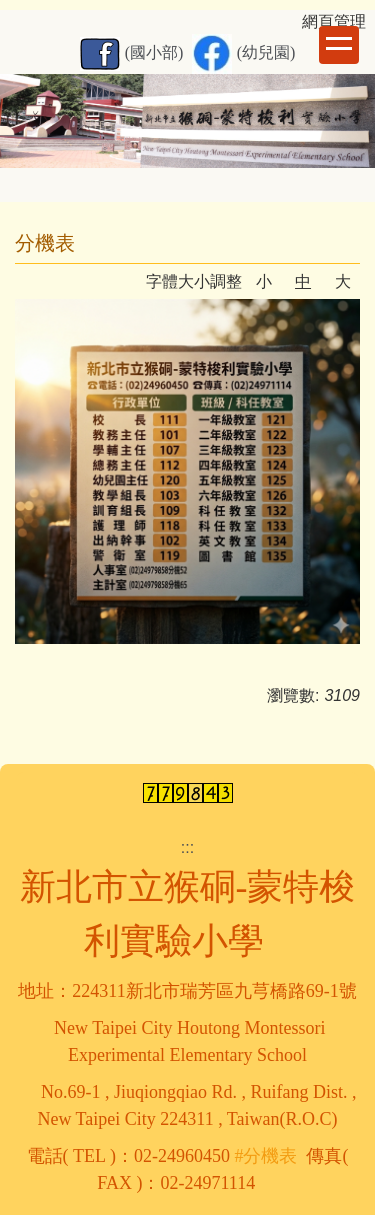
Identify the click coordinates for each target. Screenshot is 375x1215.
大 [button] (343, 281)
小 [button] (264, 281)
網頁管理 (334, 21)
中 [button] (303, 281)
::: (187, 847)
